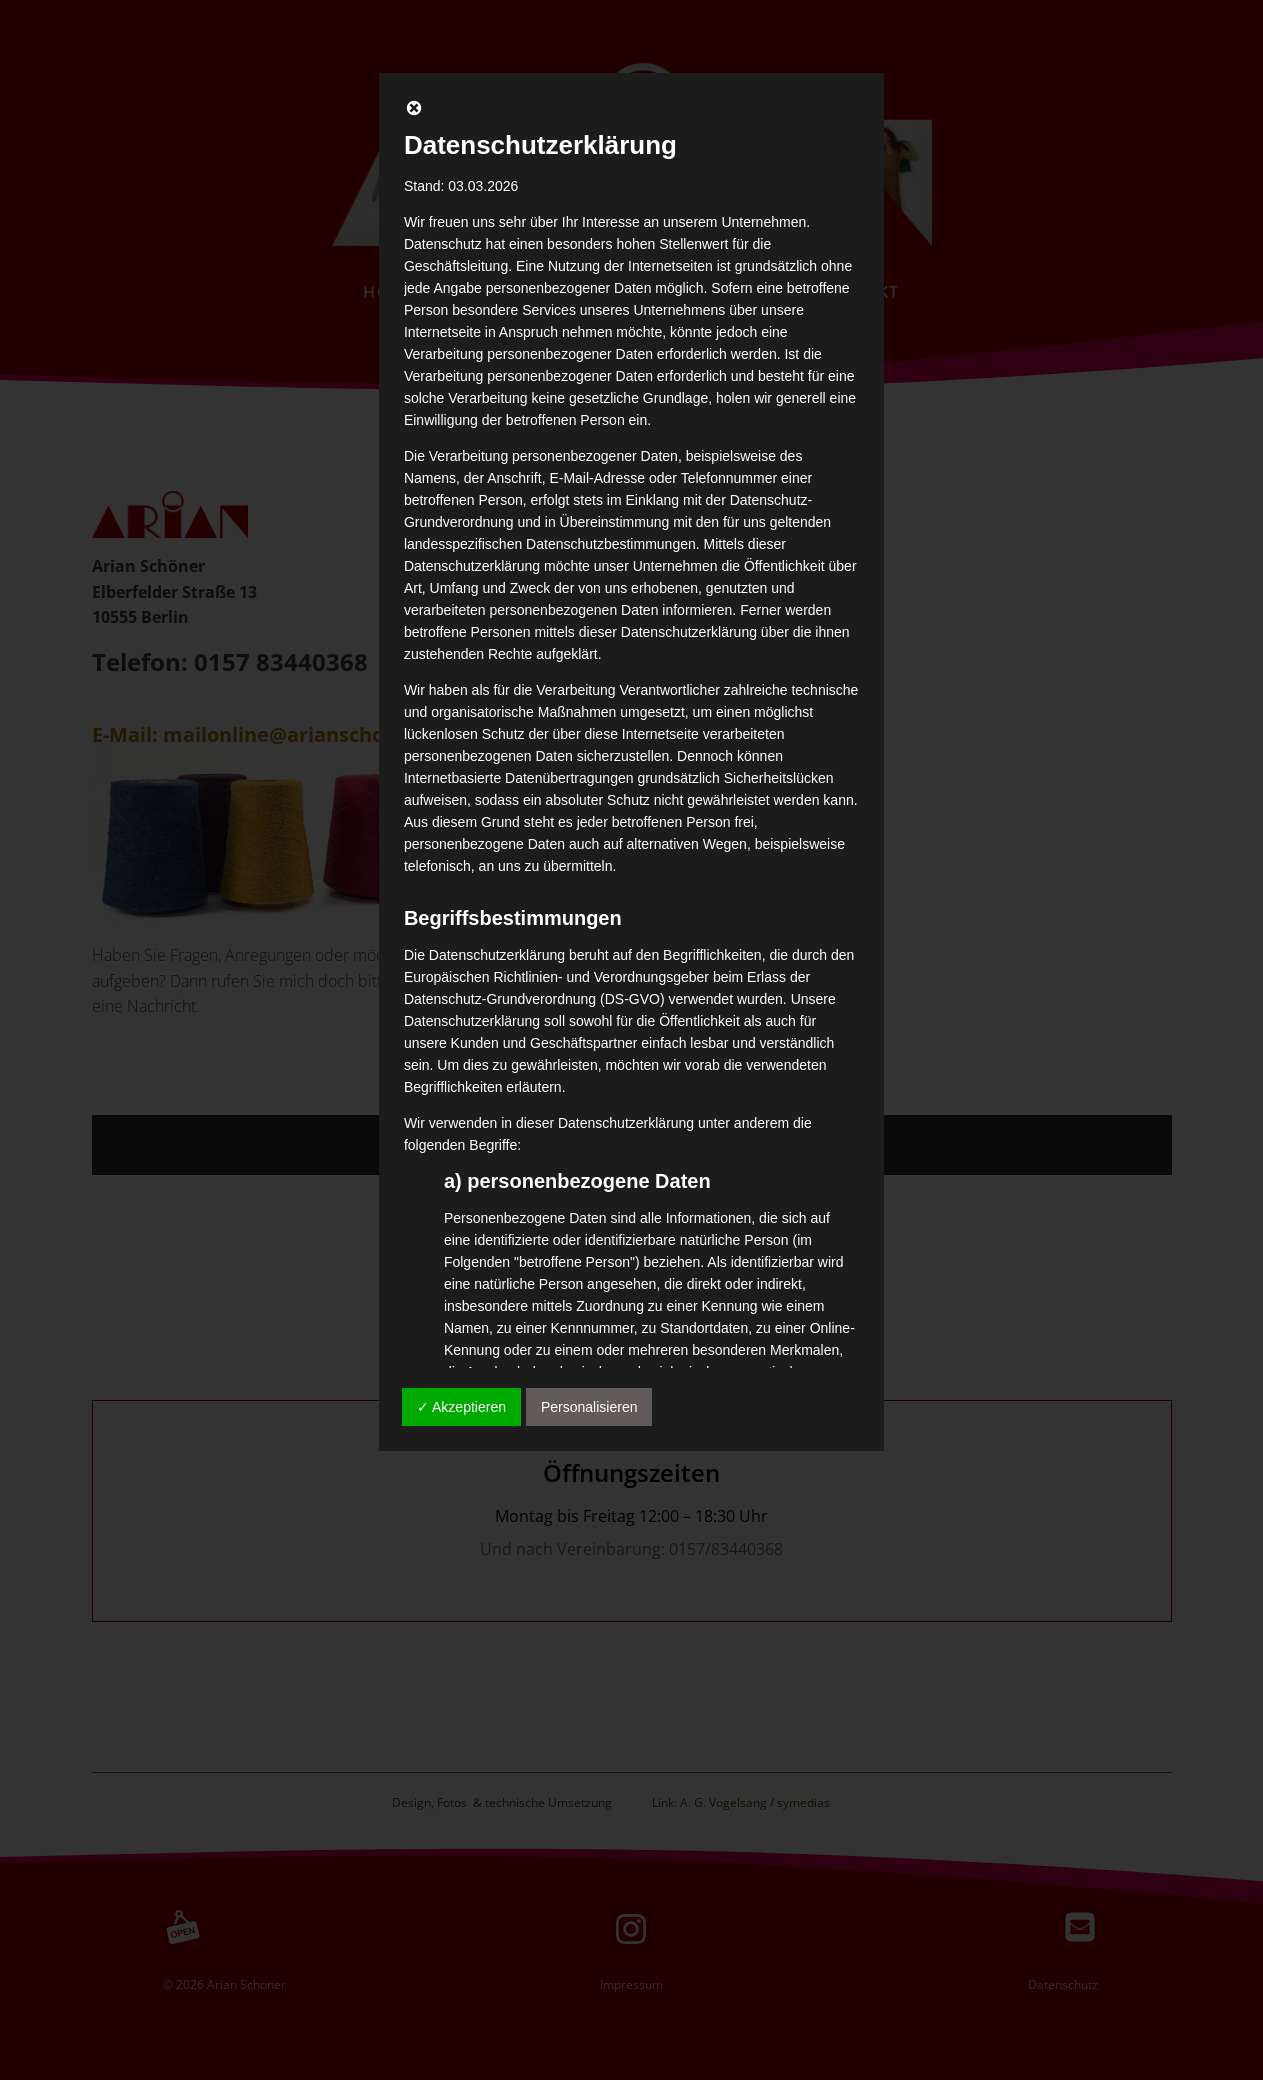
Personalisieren (589, 1407)
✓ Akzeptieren (461, 1407)
